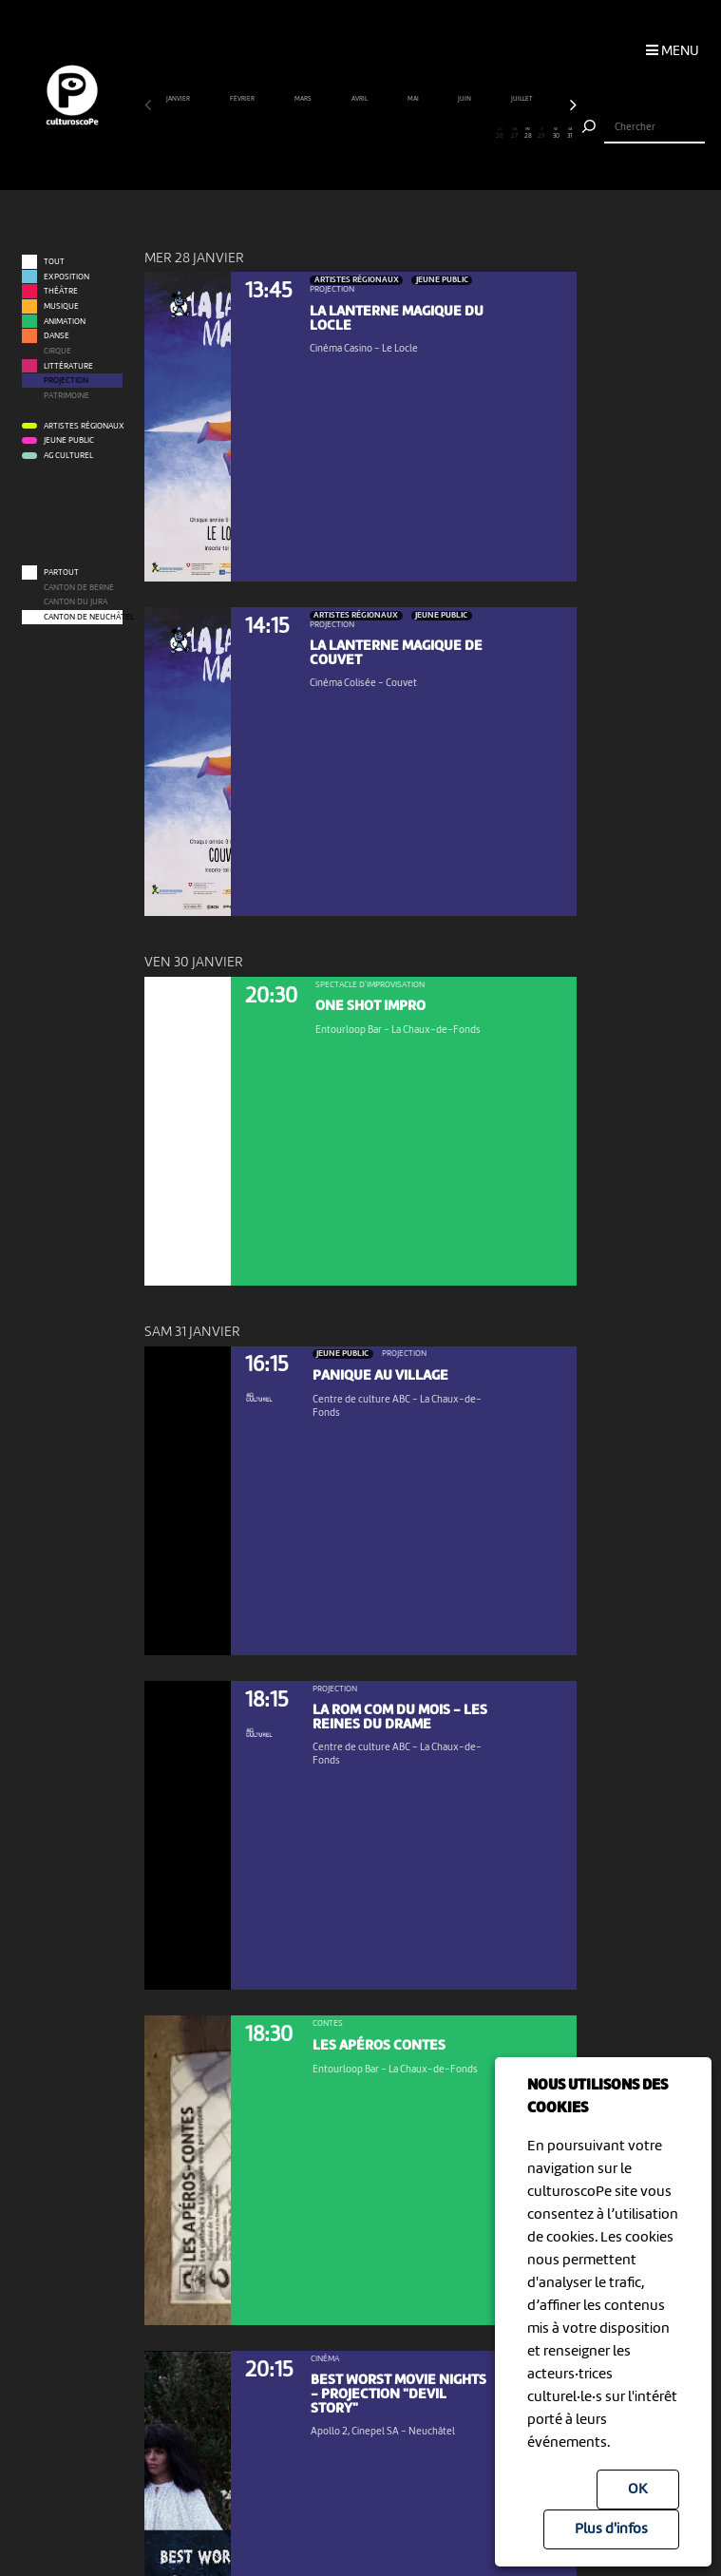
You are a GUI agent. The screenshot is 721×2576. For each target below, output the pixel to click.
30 (555, 134)
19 (402, 134)
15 (346, 134)
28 (528, 134)
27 (514, 134)
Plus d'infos (611, 2529)
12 (305, 134)
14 (332, 134)
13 (319, 134)
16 (361, 134)
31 (570, 134)
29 (542, 134)
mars (303, 99)
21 (430, 134)
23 (458, 134)
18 (388, 134)
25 (486, 134)
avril (360, 99)
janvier (178, 99)
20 (416, 134)
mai (414, 99)
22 (444, 134)
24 (472, 134)
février (243, 99)
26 (500, 134)
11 (290, 134)
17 (374, 134)
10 (277, 134)
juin (465, 99)
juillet (522, 99)
